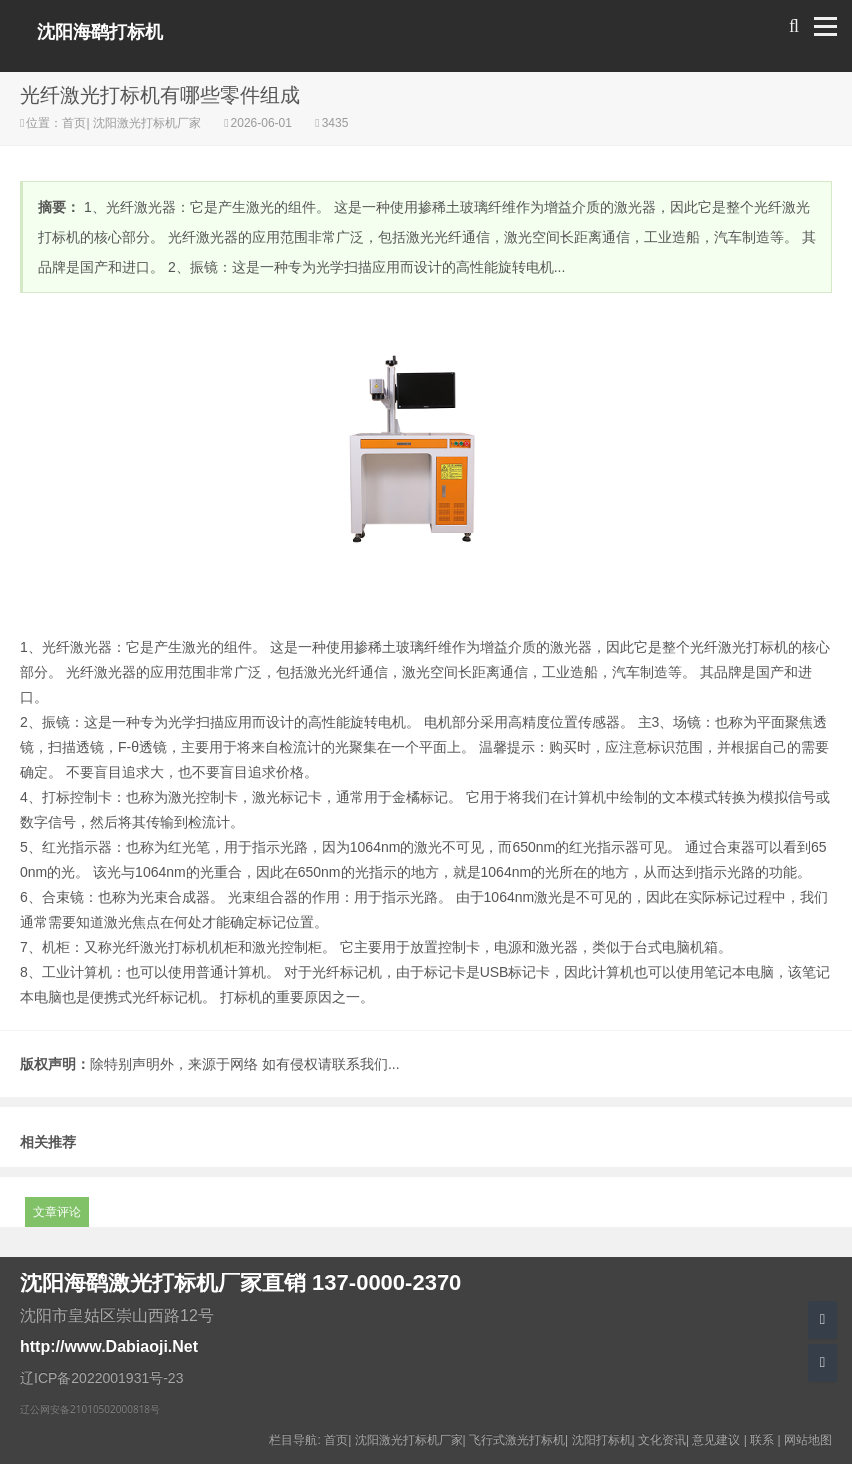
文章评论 (57, 1212)
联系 (762, 1440)
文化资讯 (662, 1440)
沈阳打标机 (602, 1440)
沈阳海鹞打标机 (100, 32)
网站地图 (808, 1440)
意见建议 (716, 1440)
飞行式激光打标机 (517, 1440)
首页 (74, 123)
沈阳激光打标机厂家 (147, 123)
